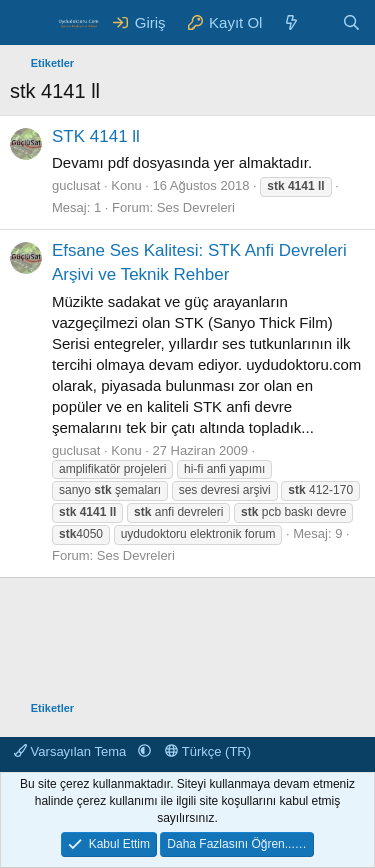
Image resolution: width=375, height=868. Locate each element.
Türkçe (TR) (208, 751)
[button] (144, 751)
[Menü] (27, 23)
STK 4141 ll (96, 136)
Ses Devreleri (196, 207)
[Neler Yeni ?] (291, 22)
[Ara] (351, 22)
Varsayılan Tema (72, 751)
